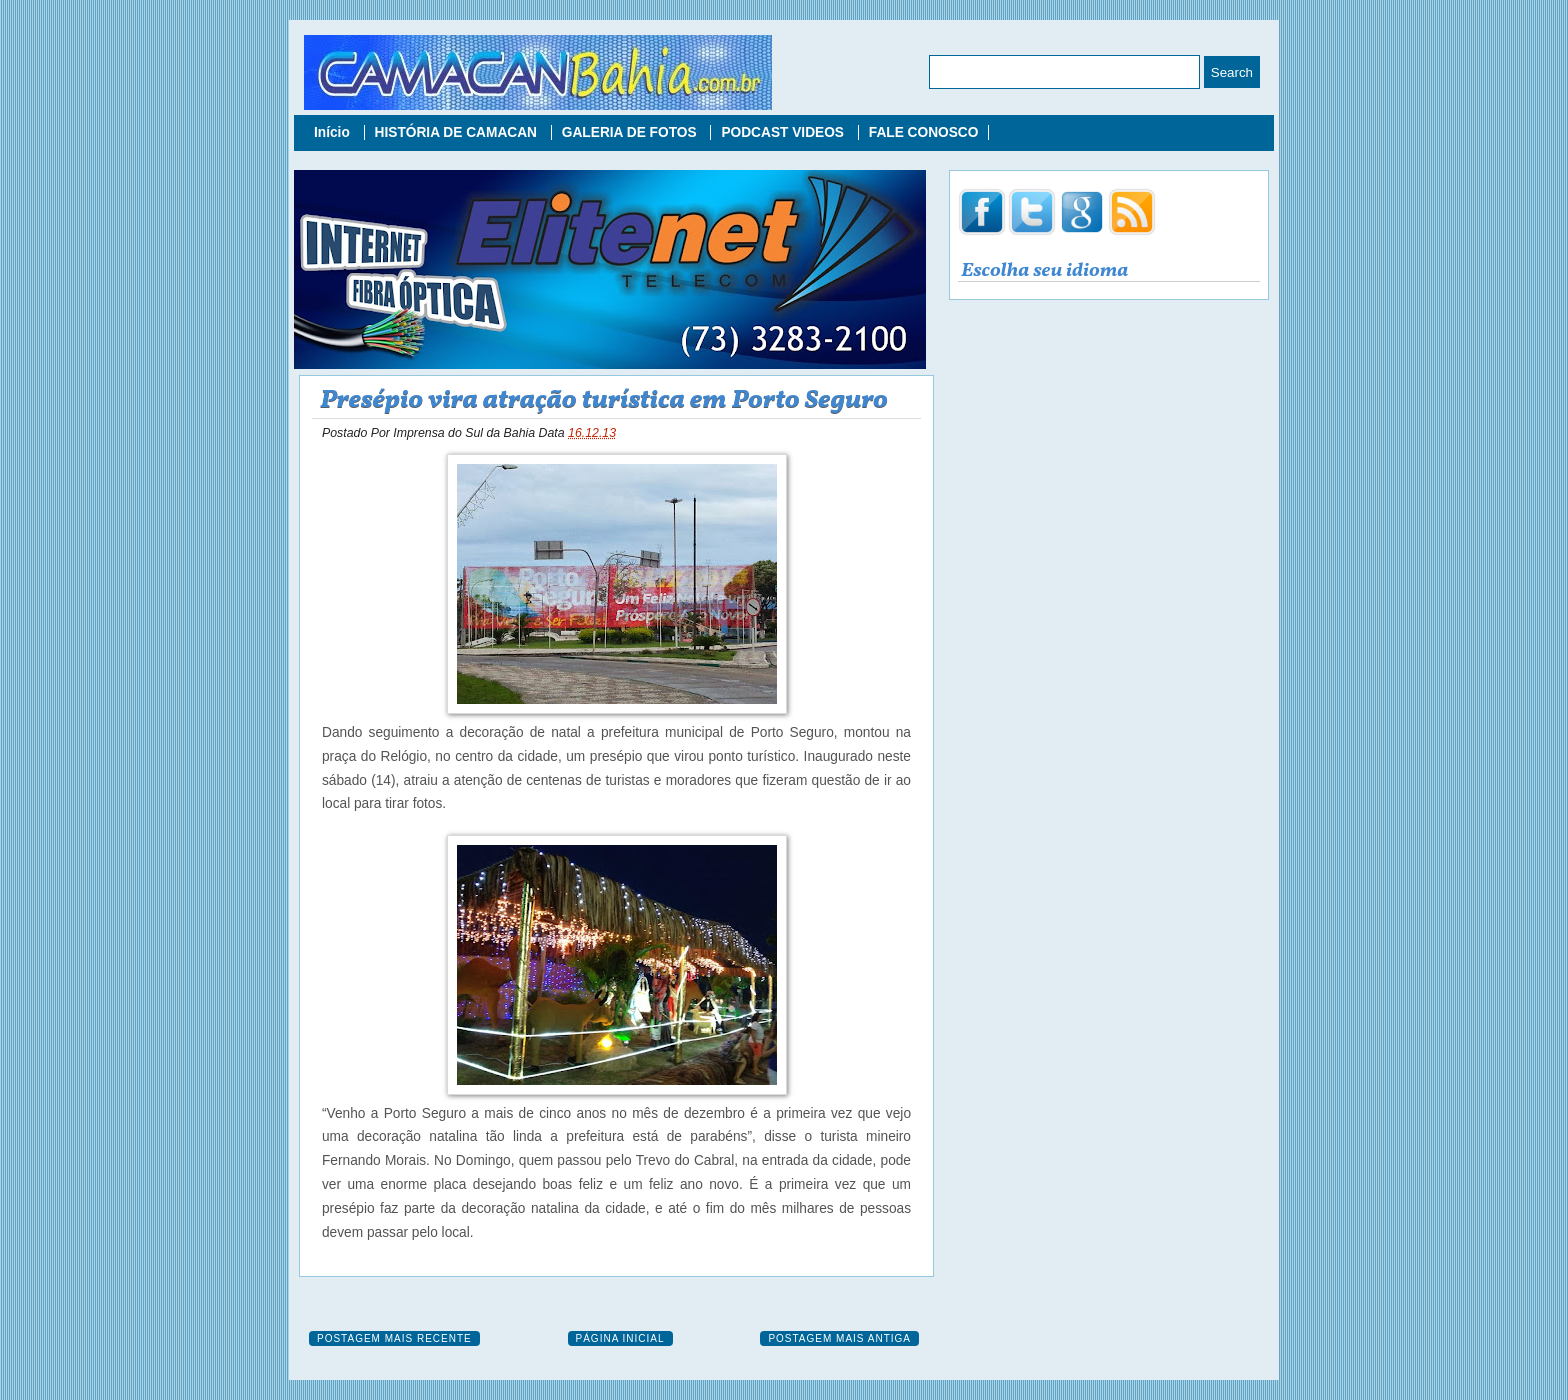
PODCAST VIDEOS (784, 132)
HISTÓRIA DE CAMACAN (458, 132)
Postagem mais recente (394, 1338)
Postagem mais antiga (839, 1338)
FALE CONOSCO (924, 132)
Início (334, 132)
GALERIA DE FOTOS (631, 132)
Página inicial (620, 1338)
